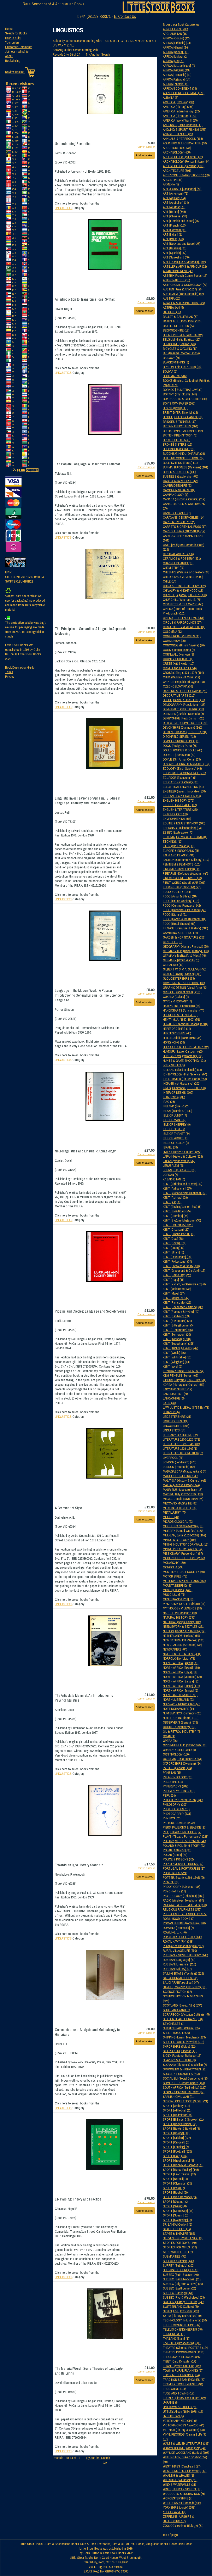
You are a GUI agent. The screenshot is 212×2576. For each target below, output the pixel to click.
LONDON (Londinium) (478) (179, 1462)
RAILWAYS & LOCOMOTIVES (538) (185, 1905)
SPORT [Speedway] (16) (178, 2210)
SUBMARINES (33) (174, 2256)
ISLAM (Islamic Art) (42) (177, 1110)
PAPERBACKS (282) (175, 1786)
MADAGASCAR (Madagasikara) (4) (184, 1471)
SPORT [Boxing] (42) (176, 2133)
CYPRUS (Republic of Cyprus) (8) (184, 681)
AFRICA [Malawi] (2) (175, 56)
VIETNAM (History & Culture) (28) (184, 2429)
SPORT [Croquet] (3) (176, 2142)
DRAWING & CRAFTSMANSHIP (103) (186, 764)
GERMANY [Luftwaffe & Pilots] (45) (185, 955)
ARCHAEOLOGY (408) (177, 152)
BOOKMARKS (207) (175, 376)
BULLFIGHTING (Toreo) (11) (180, 462)
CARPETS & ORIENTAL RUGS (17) (185, 526)
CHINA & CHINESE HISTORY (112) (184, 586)
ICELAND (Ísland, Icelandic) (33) (182, 1069)
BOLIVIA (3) (170, 371)
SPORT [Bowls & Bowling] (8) (181, 2128)
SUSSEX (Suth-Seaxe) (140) (181, 2274)
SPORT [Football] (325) (177, 2151)
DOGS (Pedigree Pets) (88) (180, 745)
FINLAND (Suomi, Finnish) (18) (181, 869)
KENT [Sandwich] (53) (176, 1316)
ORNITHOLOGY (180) (176, 1754)
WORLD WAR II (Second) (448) (182, 2502)
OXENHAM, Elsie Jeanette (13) (182, 1759)
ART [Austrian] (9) (174, 207)
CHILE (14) (169, 581)
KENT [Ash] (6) (172, 1202)
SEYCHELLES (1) (173, 2023)
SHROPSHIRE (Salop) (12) (179, 2046)
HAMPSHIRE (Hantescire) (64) (181, 1005)
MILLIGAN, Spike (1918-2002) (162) (184, 1535)
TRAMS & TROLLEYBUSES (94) (183, 2384)
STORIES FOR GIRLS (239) (180, 2247)
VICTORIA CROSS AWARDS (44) (183, 2425)
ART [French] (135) (175, 225)
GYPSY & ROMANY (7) (177, 1001)
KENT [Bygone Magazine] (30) (182, 1220)
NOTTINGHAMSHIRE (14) (179, 1708)
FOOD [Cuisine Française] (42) (182, 905)
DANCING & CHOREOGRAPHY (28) (185, 691)
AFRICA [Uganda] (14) (176, 79)
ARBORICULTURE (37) (177, 147)
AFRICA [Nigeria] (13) (176, 70)
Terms (9, 672)
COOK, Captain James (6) (179, 649)
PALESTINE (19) (173, 1781)
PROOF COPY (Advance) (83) (181, 1886)
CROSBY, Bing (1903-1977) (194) (183, 672)
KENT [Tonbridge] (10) (177, 1339)
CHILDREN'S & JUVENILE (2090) (183, 576)
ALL (72, 45)
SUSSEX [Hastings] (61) (178, 2293)
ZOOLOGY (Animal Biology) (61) (183, 2525)
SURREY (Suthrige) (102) (178, 2265)
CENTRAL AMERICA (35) (178, 554)
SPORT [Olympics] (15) (177, 2183)
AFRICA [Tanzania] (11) (177, 74)
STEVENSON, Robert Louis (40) (182, 2238)
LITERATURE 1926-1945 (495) (181, 1444)
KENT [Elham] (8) (173, 1252)
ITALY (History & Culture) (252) (182, 1152)
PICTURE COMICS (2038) (179, 1822)
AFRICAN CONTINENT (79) (180, 88)
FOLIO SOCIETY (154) (177, 891)
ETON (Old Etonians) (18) (178, 846)
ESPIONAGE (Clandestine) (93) (182, 827)
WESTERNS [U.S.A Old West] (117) (184, 2471)
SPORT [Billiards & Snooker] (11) (183, 2119)
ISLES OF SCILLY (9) (176, 1142)
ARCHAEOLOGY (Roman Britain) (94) (186, 161)
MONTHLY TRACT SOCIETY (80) (184, 1571)
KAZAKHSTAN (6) (174, 1179)
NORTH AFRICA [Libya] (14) (180, 1672)
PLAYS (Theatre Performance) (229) (185, 1836)
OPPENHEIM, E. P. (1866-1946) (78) (184, 1745)
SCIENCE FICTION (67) (177, 1991)
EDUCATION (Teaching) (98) (180, 782)
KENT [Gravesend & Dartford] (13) (184, 1270)
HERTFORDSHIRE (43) (177, 1033)
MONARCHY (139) (174, 1562)
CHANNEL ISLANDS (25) (178, 563)
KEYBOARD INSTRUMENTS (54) (183, 1371)
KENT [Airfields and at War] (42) (182, 1183)
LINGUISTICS (63, 208)
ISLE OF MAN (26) (174, 1120)
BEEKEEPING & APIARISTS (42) (183, 335)
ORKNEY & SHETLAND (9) (179, 1749)
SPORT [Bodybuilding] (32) (179, 2124)
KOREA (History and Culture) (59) (183, 1384)
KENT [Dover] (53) (174, 1243)
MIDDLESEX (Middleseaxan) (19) (183, 1526)
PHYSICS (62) (172, 1818)
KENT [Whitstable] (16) (177, 1357)
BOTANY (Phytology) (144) (180, 394)
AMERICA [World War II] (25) (180, 120)
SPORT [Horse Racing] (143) (181, 2169)
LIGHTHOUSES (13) (175, 1421)
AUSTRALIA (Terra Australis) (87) (183, 293)
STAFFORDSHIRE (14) (177, 2229)
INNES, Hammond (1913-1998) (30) (184, 1088)
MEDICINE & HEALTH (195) (179, 1508)
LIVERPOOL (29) (173, 1457)
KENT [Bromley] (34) (175, 1215)
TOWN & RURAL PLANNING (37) (183, 2370)
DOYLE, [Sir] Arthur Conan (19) (182, 759)
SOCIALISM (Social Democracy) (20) (185, 2078)
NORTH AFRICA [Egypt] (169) (181, 1667)
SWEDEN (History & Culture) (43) (183, 2302)
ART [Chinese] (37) (175, 216)
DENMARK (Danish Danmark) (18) (183, 709)
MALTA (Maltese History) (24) (181, 1485)
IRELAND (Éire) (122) (176, 1106)
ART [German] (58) (174, 230)
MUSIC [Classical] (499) (177, 1590)
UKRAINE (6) (170, 2402)
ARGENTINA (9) (172, 179)
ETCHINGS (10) (172, 841)
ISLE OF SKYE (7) (174, 1129)
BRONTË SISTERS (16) (177, 444)
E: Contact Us (125, 16)
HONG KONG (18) (174, 1042)
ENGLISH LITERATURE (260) (181, 809)
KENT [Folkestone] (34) (177, 1261)
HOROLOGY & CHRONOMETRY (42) (186, 1047)
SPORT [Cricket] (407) (177, 2137)
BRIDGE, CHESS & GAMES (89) (182, 417)
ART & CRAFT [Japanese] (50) (182, 189)
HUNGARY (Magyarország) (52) (182, 1056)
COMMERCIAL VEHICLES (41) (182, 636)
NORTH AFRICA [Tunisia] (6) (180, 1690)
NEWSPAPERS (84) (175, 1649)
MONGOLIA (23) (173, 1567)
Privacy (9, 676)
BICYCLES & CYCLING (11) (180, 348)
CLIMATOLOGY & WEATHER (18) (184, 627)
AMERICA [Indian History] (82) (181, 111)
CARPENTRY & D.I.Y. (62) (179, 522)
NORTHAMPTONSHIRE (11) (180, 1695)
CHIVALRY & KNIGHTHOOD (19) (183, 590)
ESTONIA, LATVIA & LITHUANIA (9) (185, 837)
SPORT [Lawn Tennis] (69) (179, 2174)
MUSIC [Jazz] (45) (174, 1594)
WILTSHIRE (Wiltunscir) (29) (180, 2480)
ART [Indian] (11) (173, 234)
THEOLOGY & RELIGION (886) (182, 2356)
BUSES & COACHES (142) (179, 471)
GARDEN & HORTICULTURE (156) (184, 937)
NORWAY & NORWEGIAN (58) (181, 1704)
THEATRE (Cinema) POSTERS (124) (185, 2347)
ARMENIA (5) (171, 184)
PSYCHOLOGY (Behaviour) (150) (183, 1895)
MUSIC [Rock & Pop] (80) (178, 1599)
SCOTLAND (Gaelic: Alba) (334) (182, 2005)
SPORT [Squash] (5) (175, 2215)
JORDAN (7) (170, 1174)
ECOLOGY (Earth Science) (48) (182, 768)
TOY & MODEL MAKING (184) (181, 2375)
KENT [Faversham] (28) (177, 1256)
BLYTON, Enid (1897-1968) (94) (182, 367)
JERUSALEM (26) (173, 1165)
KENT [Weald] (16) (174, 1352)
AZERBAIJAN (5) (173, 307)
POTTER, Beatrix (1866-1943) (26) (184, 1877)
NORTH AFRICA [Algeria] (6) (180, 1663)
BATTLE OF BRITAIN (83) (179, 325)
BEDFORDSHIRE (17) (176, 330)
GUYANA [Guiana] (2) (176, 996)
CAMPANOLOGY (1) (175, 494)
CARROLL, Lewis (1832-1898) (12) (184, 531)
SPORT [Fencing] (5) (176, 2146)
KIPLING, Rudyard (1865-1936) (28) (184, 1380)
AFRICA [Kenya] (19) (175, 52)
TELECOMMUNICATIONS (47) (181, 2324)
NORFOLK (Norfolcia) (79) (179, 1658)
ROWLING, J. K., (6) (175, 1932)
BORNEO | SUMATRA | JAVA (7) (182, 389)
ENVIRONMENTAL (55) (177, 818)
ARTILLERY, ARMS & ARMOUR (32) (185, 266)
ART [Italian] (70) (173, 239)
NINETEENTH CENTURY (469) (182, 1654)
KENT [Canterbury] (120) (178, 1225)
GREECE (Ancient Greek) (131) (182, 992)
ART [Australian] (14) (176, 202)
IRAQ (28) (169, 1101)
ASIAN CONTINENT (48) (178, 271)
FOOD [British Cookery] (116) (181, 900)
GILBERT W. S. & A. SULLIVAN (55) (184, 969)
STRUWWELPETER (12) (178, 2251)
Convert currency (146, 147)
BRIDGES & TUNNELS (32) (179, 421)
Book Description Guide (20, 667)
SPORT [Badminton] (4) (177, 2115)
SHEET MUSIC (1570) (176, 2032)
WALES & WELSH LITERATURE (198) (186, 2443)
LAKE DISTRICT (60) (176, 1393)
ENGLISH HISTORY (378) (178, 800)
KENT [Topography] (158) (178, 1343)
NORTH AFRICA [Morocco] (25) (182, 1676)
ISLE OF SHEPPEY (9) (177, 1124)
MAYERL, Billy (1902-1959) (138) (183, 1494)
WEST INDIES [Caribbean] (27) (182, 2466)
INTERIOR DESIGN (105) (178, 1092)
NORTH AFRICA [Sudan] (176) (181, 1686)
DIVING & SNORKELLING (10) (181, 741)
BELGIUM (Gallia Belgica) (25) (181, 339)
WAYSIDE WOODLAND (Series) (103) (186, 2452)
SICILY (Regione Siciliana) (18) (182, 2055)
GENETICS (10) (172, 942)
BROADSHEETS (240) (176, 440)
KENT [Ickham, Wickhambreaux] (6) (184, 1284)
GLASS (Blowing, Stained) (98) (182, 974)
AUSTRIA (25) (171, 298)
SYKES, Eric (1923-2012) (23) (181, 2311)
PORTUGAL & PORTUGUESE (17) (184, 1868)
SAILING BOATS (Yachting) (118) (183, 1973)
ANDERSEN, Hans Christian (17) (182, 125)
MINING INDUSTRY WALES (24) (182, 1549)
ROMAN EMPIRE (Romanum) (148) (184, 1923)
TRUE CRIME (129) (175, 2388)
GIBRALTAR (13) (173, 964)
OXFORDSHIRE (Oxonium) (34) (182, 1763)
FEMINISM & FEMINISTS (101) (182, 864)
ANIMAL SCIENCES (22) (178, 134)
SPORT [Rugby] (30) (176, 2192)
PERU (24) (169, 1795)
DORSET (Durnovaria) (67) (179, 754)
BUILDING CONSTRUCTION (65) (183, 458)
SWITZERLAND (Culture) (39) (181, 2306)
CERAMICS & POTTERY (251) (182, 558)
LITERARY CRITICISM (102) (180, 1434)
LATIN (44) (169, 1403)
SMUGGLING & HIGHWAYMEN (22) (184, 2069)
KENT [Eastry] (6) (173, 1247)
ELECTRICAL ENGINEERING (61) (183, 786)
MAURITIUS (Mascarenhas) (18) (182, 1489)
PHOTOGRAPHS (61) (176, 1809)
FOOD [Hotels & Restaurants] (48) (184, 919)
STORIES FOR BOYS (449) (180, 2242)
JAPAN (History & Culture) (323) (183, 1156)
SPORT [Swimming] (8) (177, 2220)
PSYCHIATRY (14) (174, 1891)
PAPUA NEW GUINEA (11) (179, 1790)
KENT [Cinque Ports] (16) (178, 1234)
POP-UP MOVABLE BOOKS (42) (183, 1864)
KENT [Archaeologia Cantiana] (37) (184, 1193)
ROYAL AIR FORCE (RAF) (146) (182, 1937)
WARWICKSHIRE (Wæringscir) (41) (184, 2448)
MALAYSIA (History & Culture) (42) (184, 1480)
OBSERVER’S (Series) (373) (180, 1722)
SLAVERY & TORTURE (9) (179, 2060)
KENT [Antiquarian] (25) (177, 1188)
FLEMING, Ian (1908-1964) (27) (182, 887)
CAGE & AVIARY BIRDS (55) (180, 481)
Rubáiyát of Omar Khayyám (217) (183, 1946)
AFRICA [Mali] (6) (173, 61)
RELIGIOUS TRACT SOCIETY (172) (185, 1914)
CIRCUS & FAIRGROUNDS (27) (182, 622)
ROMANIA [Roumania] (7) (178, 1927)
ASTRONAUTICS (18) (176, 280)
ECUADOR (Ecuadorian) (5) (179, 777)
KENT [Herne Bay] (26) (177, 1275)
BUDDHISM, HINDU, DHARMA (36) (184, 453)
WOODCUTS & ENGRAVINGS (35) (184, 2493)
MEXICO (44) (171, 1517)
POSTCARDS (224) (175, 1873)
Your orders (12, 42)
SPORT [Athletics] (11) (177, 2110)
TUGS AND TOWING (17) (178, 2393)
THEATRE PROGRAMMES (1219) (183, 2352)
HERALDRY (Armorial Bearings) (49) (185, 1024)
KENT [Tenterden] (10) (177, 1334)
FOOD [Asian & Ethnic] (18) (180, 896)
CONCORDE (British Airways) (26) (184, 645)
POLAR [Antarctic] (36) (177, 1850)
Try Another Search (98, 54)
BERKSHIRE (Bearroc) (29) (179, 344)
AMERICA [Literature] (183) (179, 115)
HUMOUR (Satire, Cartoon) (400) (183, 1051)
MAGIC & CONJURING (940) (180, 1476)
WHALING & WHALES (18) (179, 2475)
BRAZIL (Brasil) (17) (175, 408)
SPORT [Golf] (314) (175, 2156)
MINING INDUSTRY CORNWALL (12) (185, 1544)
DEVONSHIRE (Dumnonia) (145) (182, 727)
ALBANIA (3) (170, 97)
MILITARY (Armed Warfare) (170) (183, 1530)
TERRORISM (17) (173, 2334)
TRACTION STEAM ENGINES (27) (184, 2379)
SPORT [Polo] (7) (174, 2188)
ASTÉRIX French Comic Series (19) (185, 275)
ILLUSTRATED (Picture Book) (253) (185, 1078)
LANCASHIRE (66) (174, 1398)
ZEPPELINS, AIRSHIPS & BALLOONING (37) (178, 2518)
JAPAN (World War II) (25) (179, 1161)
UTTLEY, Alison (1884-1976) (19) (183, 2411)
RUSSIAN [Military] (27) (177, 1968)
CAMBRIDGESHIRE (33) (178, 485)
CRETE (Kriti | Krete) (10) (178, 663)
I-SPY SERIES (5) (174, 1065)
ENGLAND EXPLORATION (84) (182, 796)
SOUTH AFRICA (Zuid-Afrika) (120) (184, 2087)
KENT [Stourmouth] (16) (178, 1330)
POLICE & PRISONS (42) (178, 1859)
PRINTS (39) (170, 1882)
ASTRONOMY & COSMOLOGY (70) (185, 284)
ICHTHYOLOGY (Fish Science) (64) (185, 1074)
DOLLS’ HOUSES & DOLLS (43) (182, 750)
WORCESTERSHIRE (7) (177, 2498)
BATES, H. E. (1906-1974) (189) (182, 321)
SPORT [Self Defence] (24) (180, 2197)
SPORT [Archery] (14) (176, 2105)
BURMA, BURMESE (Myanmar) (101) (185, 467)
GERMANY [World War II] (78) (181, 960)
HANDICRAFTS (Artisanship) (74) (183, 1010)
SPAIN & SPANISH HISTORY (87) (183, 2092)
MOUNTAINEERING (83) (177, 1585)
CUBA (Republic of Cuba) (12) (181, 677)
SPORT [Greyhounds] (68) (179, 2160)
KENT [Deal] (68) (173, 1238)
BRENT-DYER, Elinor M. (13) (180, 412)
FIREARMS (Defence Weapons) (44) (185, 873)
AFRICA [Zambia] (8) (175, 84)
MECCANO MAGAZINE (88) (180, 1503)
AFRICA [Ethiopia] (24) (177, 42)
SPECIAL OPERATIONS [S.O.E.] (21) (185, 2101)
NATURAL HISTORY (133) (179, 1617)
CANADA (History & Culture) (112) (184, 499)
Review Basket (15, 71)
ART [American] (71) (175, 193)
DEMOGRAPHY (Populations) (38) (184, 704)
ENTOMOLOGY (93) (175, 814)
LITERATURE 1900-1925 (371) (181, 1439)
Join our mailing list (17, 51)
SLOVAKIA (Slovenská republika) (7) (185, 2064)
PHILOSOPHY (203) (175, 1804)
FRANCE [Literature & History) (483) (185, 928)
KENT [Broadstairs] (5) (177, 1211)
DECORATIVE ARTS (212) (179, 695)
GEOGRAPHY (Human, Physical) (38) (186, 946)
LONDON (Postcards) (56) (179, 1466)
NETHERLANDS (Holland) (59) (181, 1635)
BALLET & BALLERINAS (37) (181, 316)
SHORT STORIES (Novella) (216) (183, 2042)
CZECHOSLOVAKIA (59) (178, 686)
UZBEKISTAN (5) (173, 2416)
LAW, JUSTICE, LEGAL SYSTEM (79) (186, 1407)
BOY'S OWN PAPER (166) (179, 403)
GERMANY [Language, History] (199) (186, 951)
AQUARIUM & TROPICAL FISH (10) (185, 143)
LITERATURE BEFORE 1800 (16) (183, 1453)
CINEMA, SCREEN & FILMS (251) (183, 618)
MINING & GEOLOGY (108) (179, 1539)
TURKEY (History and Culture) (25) (184, 2398)
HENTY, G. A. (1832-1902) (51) (181, 1019)
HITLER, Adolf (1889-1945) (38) (182, 1037)
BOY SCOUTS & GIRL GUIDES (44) (185, 398)
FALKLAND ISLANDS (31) (178, 855)
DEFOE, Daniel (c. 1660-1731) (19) (184, 700)
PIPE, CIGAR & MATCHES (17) (182, 1832)
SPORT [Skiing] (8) (175, 2206)
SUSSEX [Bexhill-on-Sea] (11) (182, 2279)
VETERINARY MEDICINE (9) (180, 2420)
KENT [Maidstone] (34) (177, 1288)
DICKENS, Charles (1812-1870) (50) (185, 732)
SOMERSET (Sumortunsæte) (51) (184, 2083)
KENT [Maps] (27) (174, 1293)
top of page (170, 2534)
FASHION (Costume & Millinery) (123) (186, 859)
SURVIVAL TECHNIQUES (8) (180, 2270)
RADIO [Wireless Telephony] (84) (183, 1900)
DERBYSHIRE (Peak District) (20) (183, 718)
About (9, 56)
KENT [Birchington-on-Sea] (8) (182, 1206)
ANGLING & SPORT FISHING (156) (184, 129)
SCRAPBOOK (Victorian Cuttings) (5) (186, 2014)
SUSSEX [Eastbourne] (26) (179, 2288)
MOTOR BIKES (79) (175, 1576)
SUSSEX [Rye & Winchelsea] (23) (184, 2297)
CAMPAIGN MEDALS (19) (179, 490)
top (105, 2462)
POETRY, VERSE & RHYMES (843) (184, 1841)
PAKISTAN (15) (172, 1772)
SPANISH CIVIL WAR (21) (179, 2096)
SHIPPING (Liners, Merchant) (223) (184, 2037)
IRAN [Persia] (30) (174, 1097)
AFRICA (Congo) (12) (176, 38)
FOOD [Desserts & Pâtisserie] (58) (184, 910)
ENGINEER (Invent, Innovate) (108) (184, 791)
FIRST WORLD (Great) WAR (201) (184, 882)
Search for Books (16, 33)
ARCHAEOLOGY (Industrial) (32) (183, 157)
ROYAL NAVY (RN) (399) (178, 1941)
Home (9, 28)
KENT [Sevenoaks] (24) (177, 1320)
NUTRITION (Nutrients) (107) (181, 1717)
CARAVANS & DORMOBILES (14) (183, 517)
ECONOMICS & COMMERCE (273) (184, 773)
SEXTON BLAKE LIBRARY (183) (183, 2019)
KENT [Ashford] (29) (175, 1197)
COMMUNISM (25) (174, 640)
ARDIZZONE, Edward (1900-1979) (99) (186, 175)
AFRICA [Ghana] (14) (176, 47)
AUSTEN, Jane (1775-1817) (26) (182, 289)
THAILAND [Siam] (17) (176, 2338)
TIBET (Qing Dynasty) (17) (179, 2361)
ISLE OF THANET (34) (176, 1133)
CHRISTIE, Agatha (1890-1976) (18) (185, 595)
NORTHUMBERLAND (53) (179, 1699)
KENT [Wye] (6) (172, 1366)
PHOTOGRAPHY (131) (177, 1813)
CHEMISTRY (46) (173, 567)
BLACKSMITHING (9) (176, 362)
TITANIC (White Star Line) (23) (182, 2366)
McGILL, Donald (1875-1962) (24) (183, 1498)
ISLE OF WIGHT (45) (175, 1138)
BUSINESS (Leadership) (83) (180, 476)
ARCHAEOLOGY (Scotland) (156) (183, 166)
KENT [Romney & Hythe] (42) (181, 1311)
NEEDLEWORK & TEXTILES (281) (184, 1626)
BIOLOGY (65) (172, 357)
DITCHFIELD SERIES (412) (179, 736)
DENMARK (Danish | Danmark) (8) (183, 713)
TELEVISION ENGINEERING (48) (183, 2329)
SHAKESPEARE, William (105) (181, 2028)
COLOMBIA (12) (173, 631)
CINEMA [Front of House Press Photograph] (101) (182, 611)
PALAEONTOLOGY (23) (177, 1777)
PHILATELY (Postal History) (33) (183, 1800)
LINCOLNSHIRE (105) (176, 1425)
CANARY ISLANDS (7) (177, 513)
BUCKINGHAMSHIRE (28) (178, 449)
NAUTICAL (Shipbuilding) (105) (182, 1622)
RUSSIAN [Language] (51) (179, 1959)
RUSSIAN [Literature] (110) (179, 1964)
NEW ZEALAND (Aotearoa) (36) (182, 1644)
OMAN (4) (169, 1736)
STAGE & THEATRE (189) (179, 2233)
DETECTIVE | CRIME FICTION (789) (185, 722)
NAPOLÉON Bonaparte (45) (180, 1612)
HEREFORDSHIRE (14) (177, 1028)
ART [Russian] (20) (174, 248)
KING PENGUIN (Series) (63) (180, 1375)
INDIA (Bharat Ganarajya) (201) (181, 1083)
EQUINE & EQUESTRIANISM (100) (184, 823)
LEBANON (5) (171, 1412)
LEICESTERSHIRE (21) (177, 1416)
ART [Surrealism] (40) (176, 257)
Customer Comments (18, 47)
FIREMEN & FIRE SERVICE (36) (182, 878)
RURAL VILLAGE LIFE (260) (180, 1950)
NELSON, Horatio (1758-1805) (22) (184, 1631)
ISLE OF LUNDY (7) (175, 1115)
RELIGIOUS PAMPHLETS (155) (182, 1909)
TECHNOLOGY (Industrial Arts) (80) (185, 2320)
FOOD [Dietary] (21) (175, 914)
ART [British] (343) (174, 211)
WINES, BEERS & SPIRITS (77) (182, 2489)
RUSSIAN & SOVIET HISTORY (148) (185, 1955)
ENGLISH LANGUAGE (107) (180, 805)
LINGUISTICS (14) (174, 1430)
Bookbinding (12, 60)
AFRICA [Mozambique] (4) (179, 65)
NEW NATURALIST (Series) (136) (183, 1640)
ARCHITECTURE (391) (177, 170)
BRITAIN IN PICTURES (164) (180, 426)
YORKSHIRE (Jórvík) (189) (179, 2507)
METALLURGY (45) (175, 1512)
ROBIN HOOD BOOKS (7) (178, 1918)
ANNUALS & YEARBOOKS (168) (183, 138)
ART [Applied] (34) (174, 198)
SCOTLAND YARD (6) (176, 2010)
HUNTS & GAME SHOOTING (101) (184, 1060)
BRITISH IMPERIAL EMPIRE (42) (183, 430)
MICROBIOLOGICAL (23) (178, 1521)
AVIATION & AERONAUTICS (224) (184, 303)
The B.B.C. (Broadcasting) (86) (182, 2343)
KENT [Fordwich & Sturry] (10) (181, 1266)
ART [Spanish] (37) (174, 252)
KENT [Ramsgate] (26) (177, 1302)
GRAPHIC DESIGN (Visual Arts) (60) (185, 987)
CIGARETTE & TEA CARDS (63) (183, 604)
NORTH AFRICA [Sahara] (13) (181, 1681)
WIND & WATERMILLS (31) (179, 2484)
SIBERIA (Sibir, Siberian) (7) (179, 2051)
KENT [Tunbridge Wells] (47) (180, 1348)
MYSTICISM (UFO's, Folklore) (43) (184, 1603)
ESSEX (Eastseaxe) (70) (178, 832)
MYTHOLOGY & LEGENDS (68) (182, 1608)
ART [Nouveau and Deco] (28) (181, 243)
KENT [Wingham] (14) (176, 1361)
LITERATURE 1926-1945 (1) (180, 1448)
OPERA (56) (170, 1740)
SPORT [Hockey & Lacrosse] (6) (183, 2165)
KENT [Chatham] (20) (176, 1229)
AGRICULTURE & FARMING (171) (183, 93)
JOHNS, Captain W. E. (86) (179, 1170)
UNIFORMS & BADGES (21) (180, 2407)
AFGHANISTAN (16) (175, 33)
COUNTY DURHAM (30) (178, 659)
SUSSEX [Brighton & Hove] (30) (183, 2283)
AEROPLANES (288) (175, 29)
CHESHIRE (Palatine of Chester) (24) (186, 572)
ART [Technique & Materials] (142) (184, 262)
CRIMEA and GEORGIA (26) (180, 668)
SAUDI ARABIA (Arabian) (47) (181, 1982)
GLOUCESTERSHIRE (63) (179, 978)
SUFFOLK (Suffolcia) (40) (178, 2261)
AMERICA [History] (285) (178, 106)
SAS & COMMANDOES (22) (180, 1978)
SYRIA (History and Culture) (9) (182, 2315)
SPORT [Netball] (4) (175, 2178)
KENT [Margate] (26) (176, 1298)
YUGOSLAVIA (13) (174, 2512)
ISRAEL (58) (170, 1147)
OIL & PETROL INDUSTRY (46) (182, 1731)
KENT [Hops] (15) (173, 1279)
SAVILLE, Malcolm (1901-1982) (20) (184, 1987)
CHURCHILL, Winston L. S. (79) (182, 599)
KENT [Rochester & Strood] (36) (183, 1307)
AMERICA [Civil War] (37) (178, 102)
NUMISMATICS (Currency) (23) (182, 1713)
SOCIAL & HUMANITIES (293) (181, 2073)
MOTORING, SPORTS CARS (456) (184, 1581)
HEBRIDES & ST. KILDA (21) (180, 1015)
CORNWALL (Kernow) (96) (179, 654)
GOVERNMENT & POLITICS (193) (184, 983)
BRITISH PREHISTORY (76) (180, 435)
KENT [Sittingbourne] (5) (178, 1325)
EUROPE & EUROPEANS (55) (181, 850)
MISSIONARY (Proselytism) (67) (183, 1553)
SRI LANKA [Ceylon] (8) (177, 2224)
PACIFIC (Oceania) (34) (177, 1768)
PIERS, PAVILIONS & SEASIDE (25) (184, 1827)
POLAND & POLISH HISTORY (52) (184, 1845)
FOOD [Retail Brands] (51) (179, 923)
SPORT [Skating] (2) (176, 2201)
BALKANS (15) (172, 312)
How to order (13, 37)
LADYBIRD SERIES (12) (177, 1389)
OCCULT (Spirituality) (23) (179, 1727)
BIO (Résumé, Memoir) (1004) (181, 353)
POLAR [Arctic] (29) (175, 1854)
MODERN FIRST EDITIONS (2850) (184, 1558)
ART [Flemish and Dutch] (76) (181, 220)
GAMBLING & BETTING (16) (180, 932)
